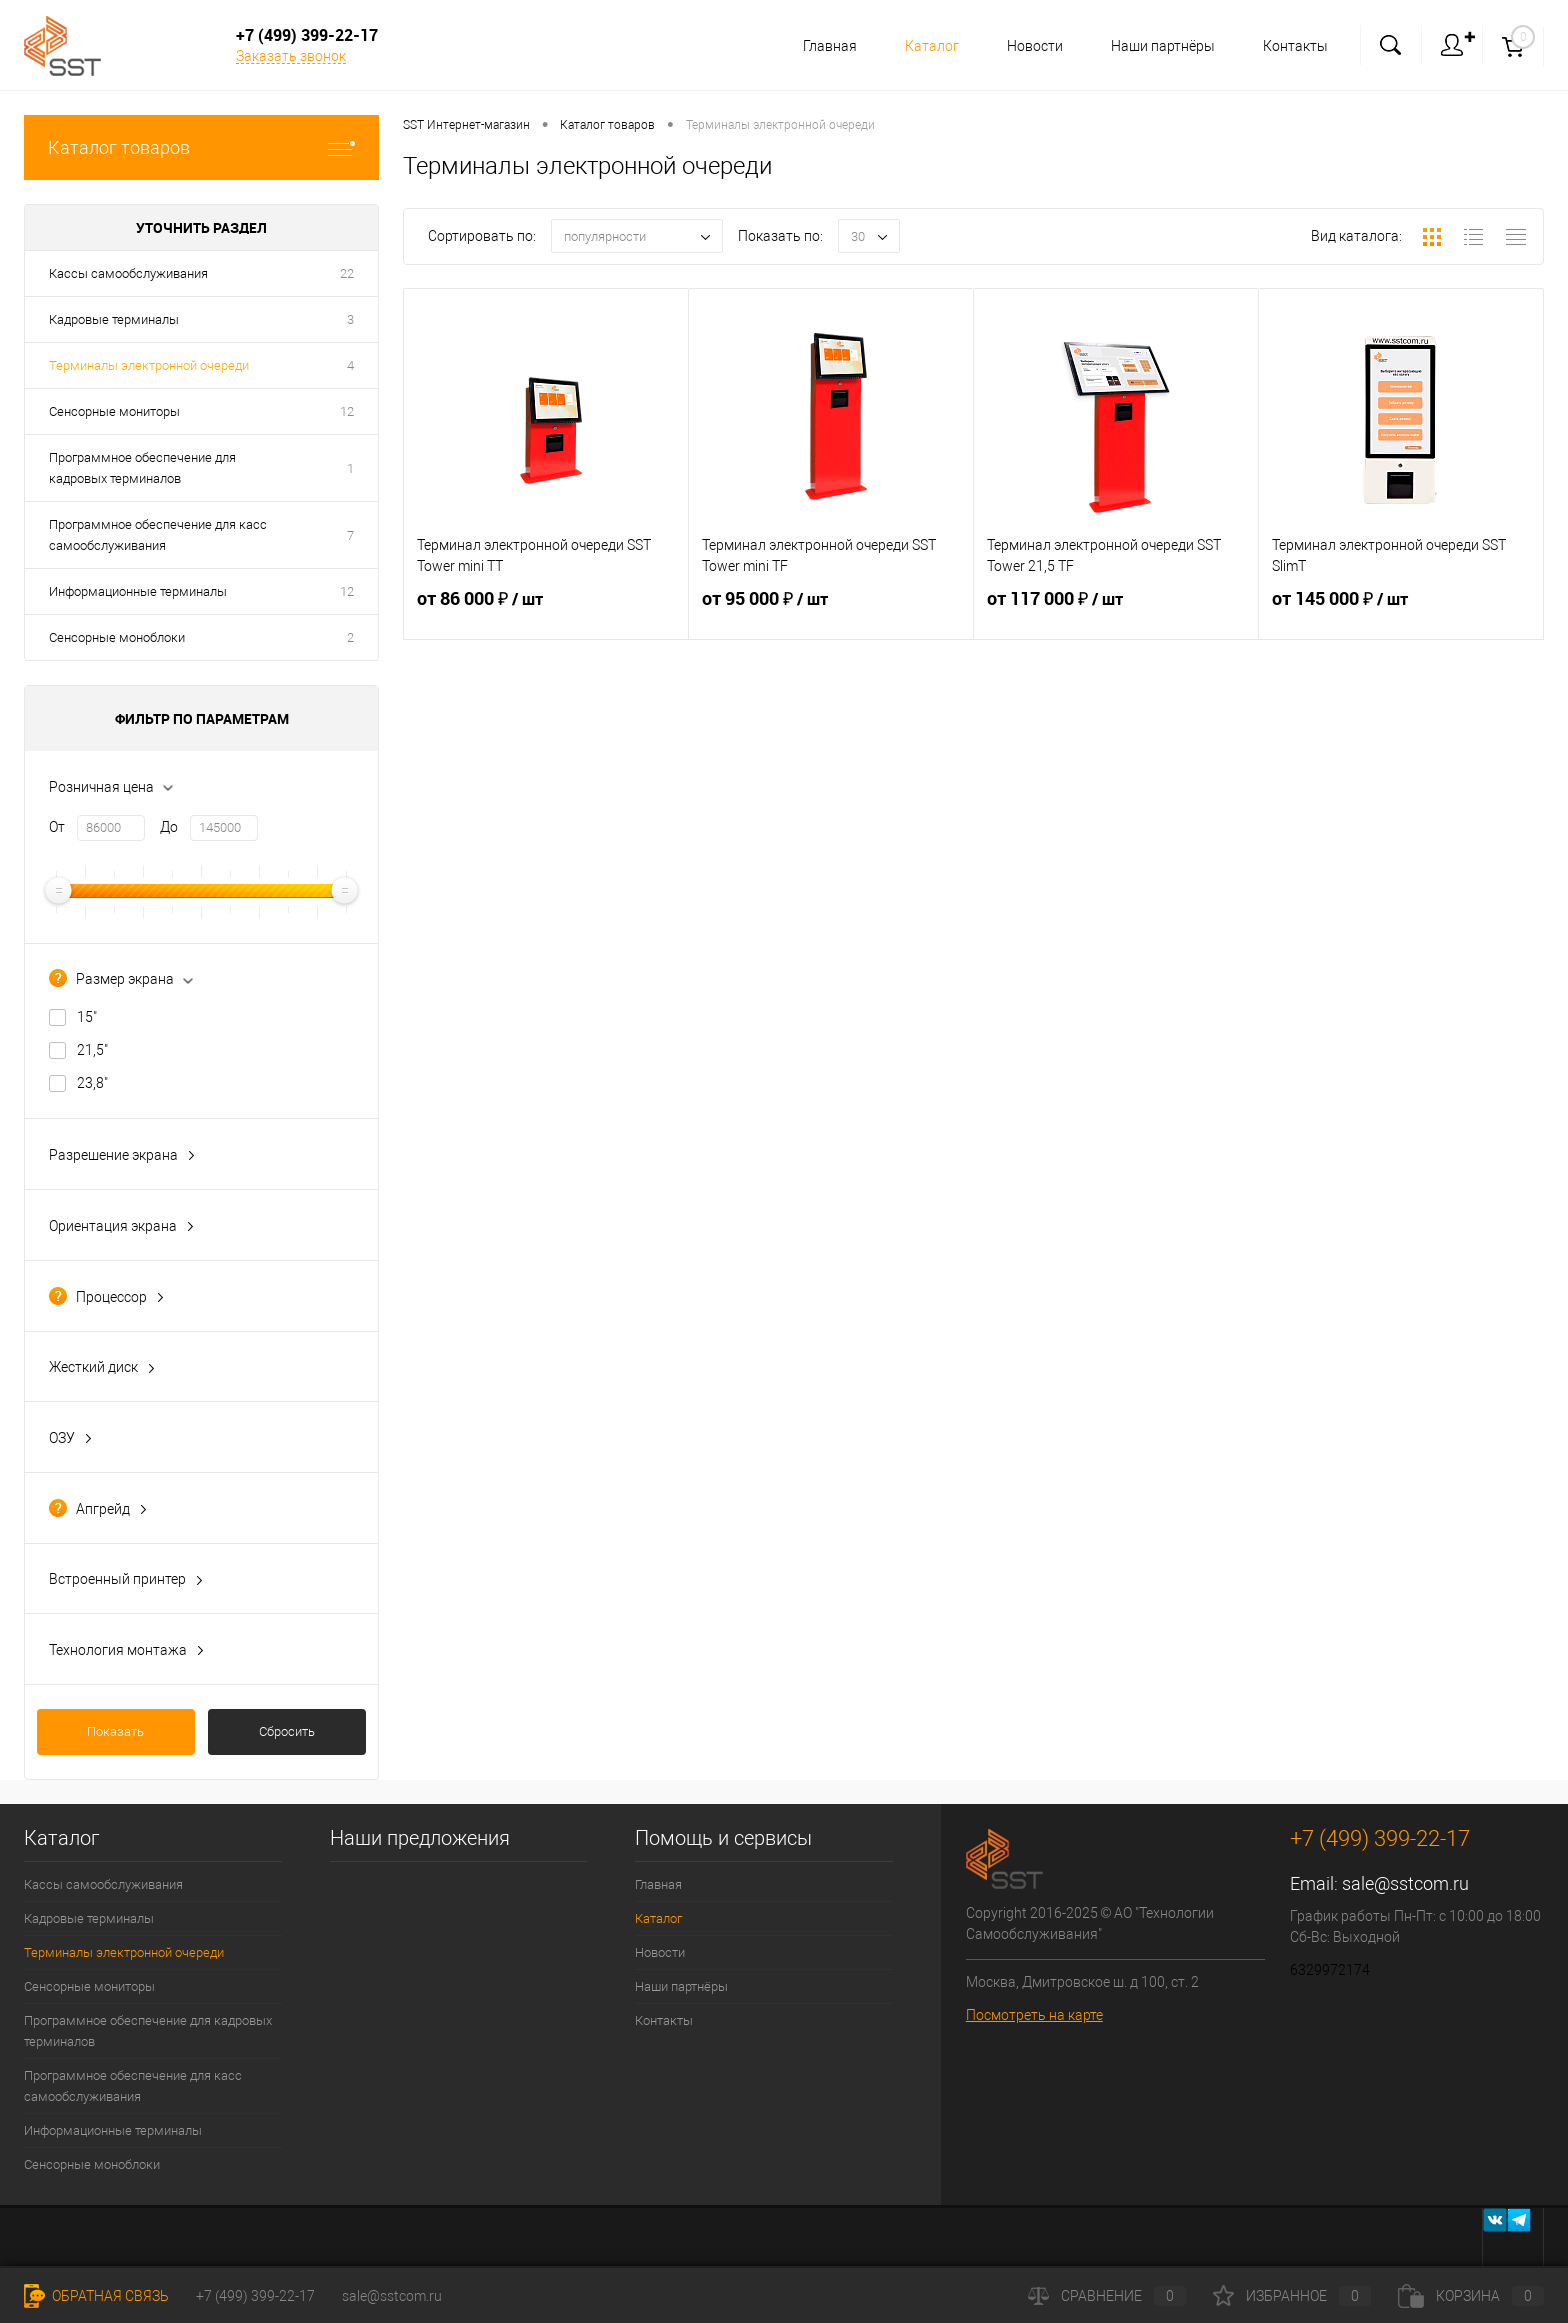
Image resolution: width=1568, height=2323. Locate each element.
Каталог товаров (201, 147)
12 (347, 411)
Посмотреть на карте (1034, 2015)
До (169, 827)
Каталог (923, 46)
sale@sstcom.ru (1405, 1883)
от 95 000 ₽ (831, 611)
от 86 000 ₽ (546, 611)
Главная (818, 46)
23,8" (92, 1083)
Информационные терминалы (138, 591)
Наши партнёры (1160, 46)
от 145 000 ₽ (1401, 611)
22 (347, 273)
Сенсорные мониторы (114, 411)
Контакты (1295, 46)
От (57, 827)
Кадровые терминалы (114, 319)
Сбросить (287, 1731)
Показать (115, 1731)
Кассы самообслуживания (128, 273)
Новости (1029, 46)
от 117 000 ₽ (1116, 611)
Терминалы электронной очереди (149, 365)
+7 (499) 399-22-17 (255, 2296)
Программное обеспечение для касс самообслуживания (158, 535)
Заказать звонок (291, 56)
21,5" (92, 1050)
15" (87, 1017)
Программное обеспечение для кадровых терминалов (142, 468)
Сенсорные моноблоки (117, 637)
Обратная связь (96, 2296)
